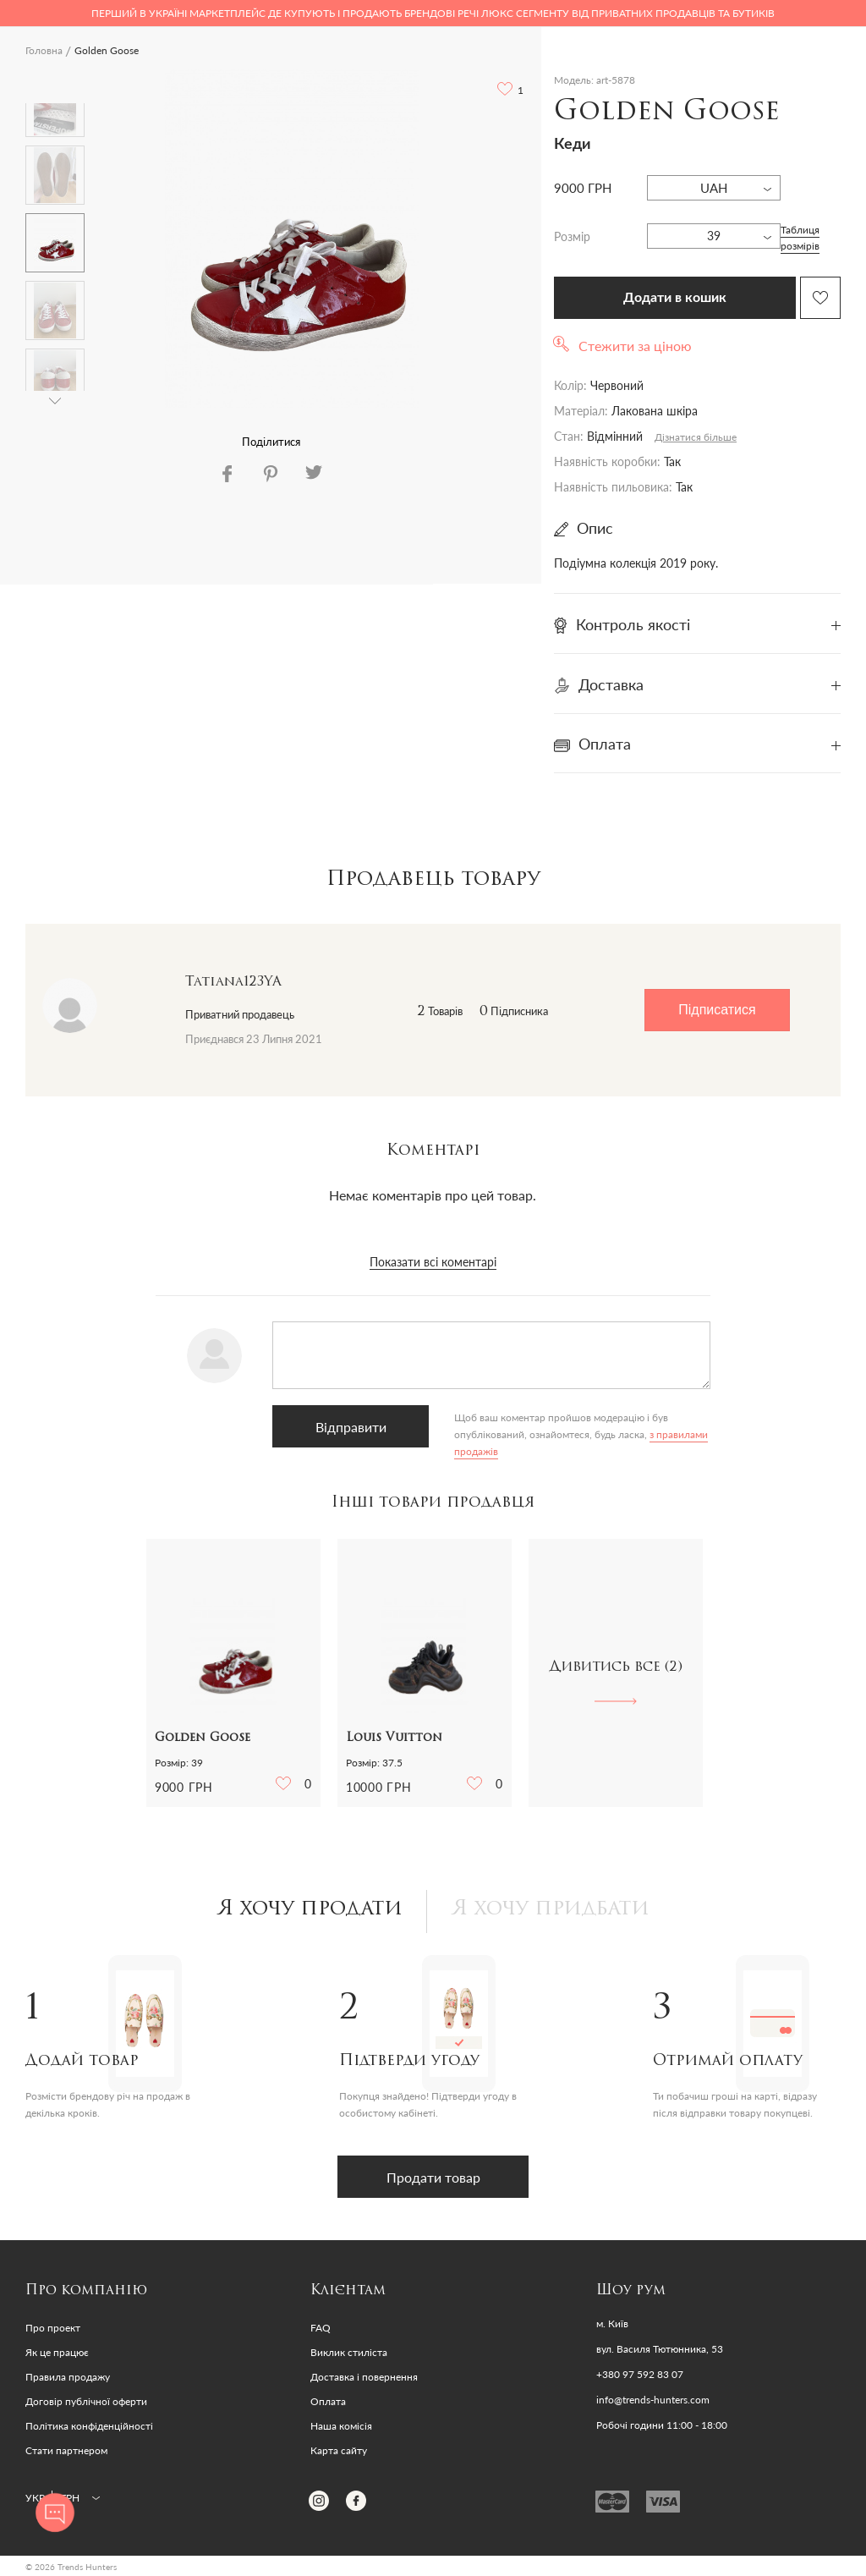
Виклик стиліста (348, 2352)
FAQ (320, 2327)
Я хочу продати (310, 1909)
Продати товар (433, 2177)
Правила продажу (67, 2376)
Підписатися (716, 1009)
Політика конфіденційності (89, 2425)
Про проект (52, 2327)
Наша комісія (341, 2425)
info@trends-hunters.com (653, 2400)
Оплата (328, 2401)
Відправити (350, 1427)
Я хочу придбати (550, 1909)
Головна (44, 50)
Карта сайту (338, 2450)
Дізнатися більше (696, 437)
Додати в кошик (674, 298)
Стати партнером (66, 2450)
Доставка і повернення (364, 2376)
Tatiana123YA (233, 982)
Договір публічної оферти (86, 2401)
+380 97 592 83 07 (639, 2375)
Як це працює (57, 2352)
